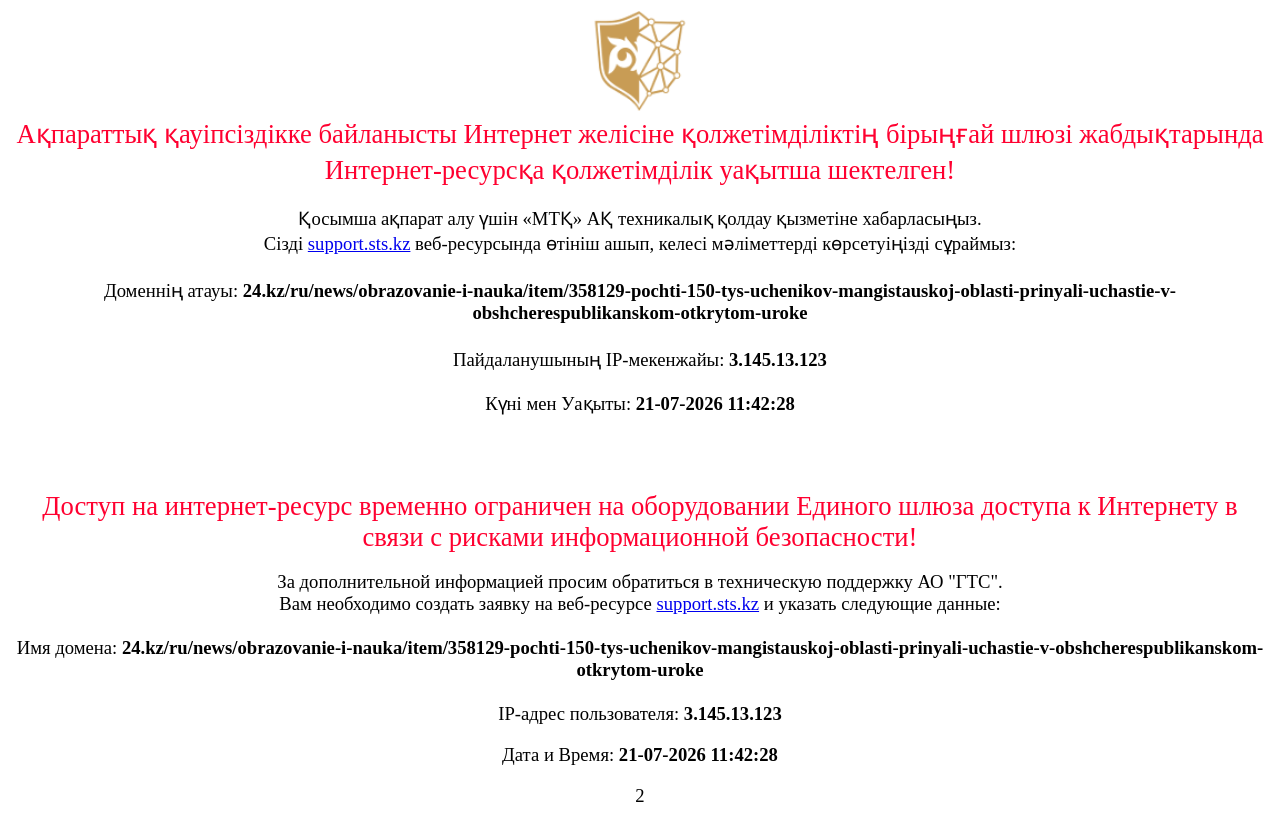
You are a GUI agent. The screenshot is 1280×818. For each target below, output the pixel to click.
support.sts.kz (359, 243)
